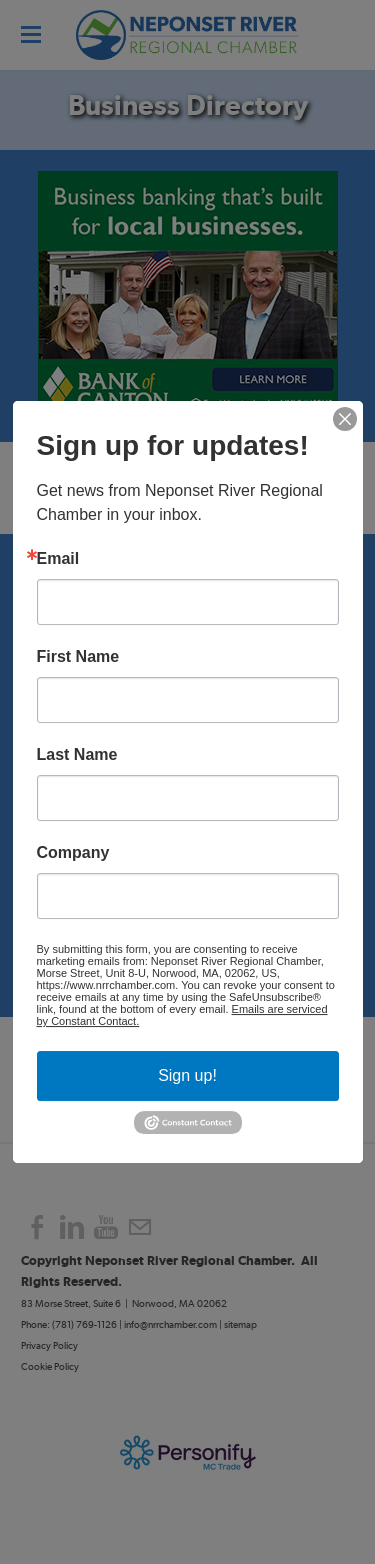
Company (73, 853)
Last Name (77, 755)
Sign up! (187, 1075)
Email (58, 559)
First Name (78, 657)
